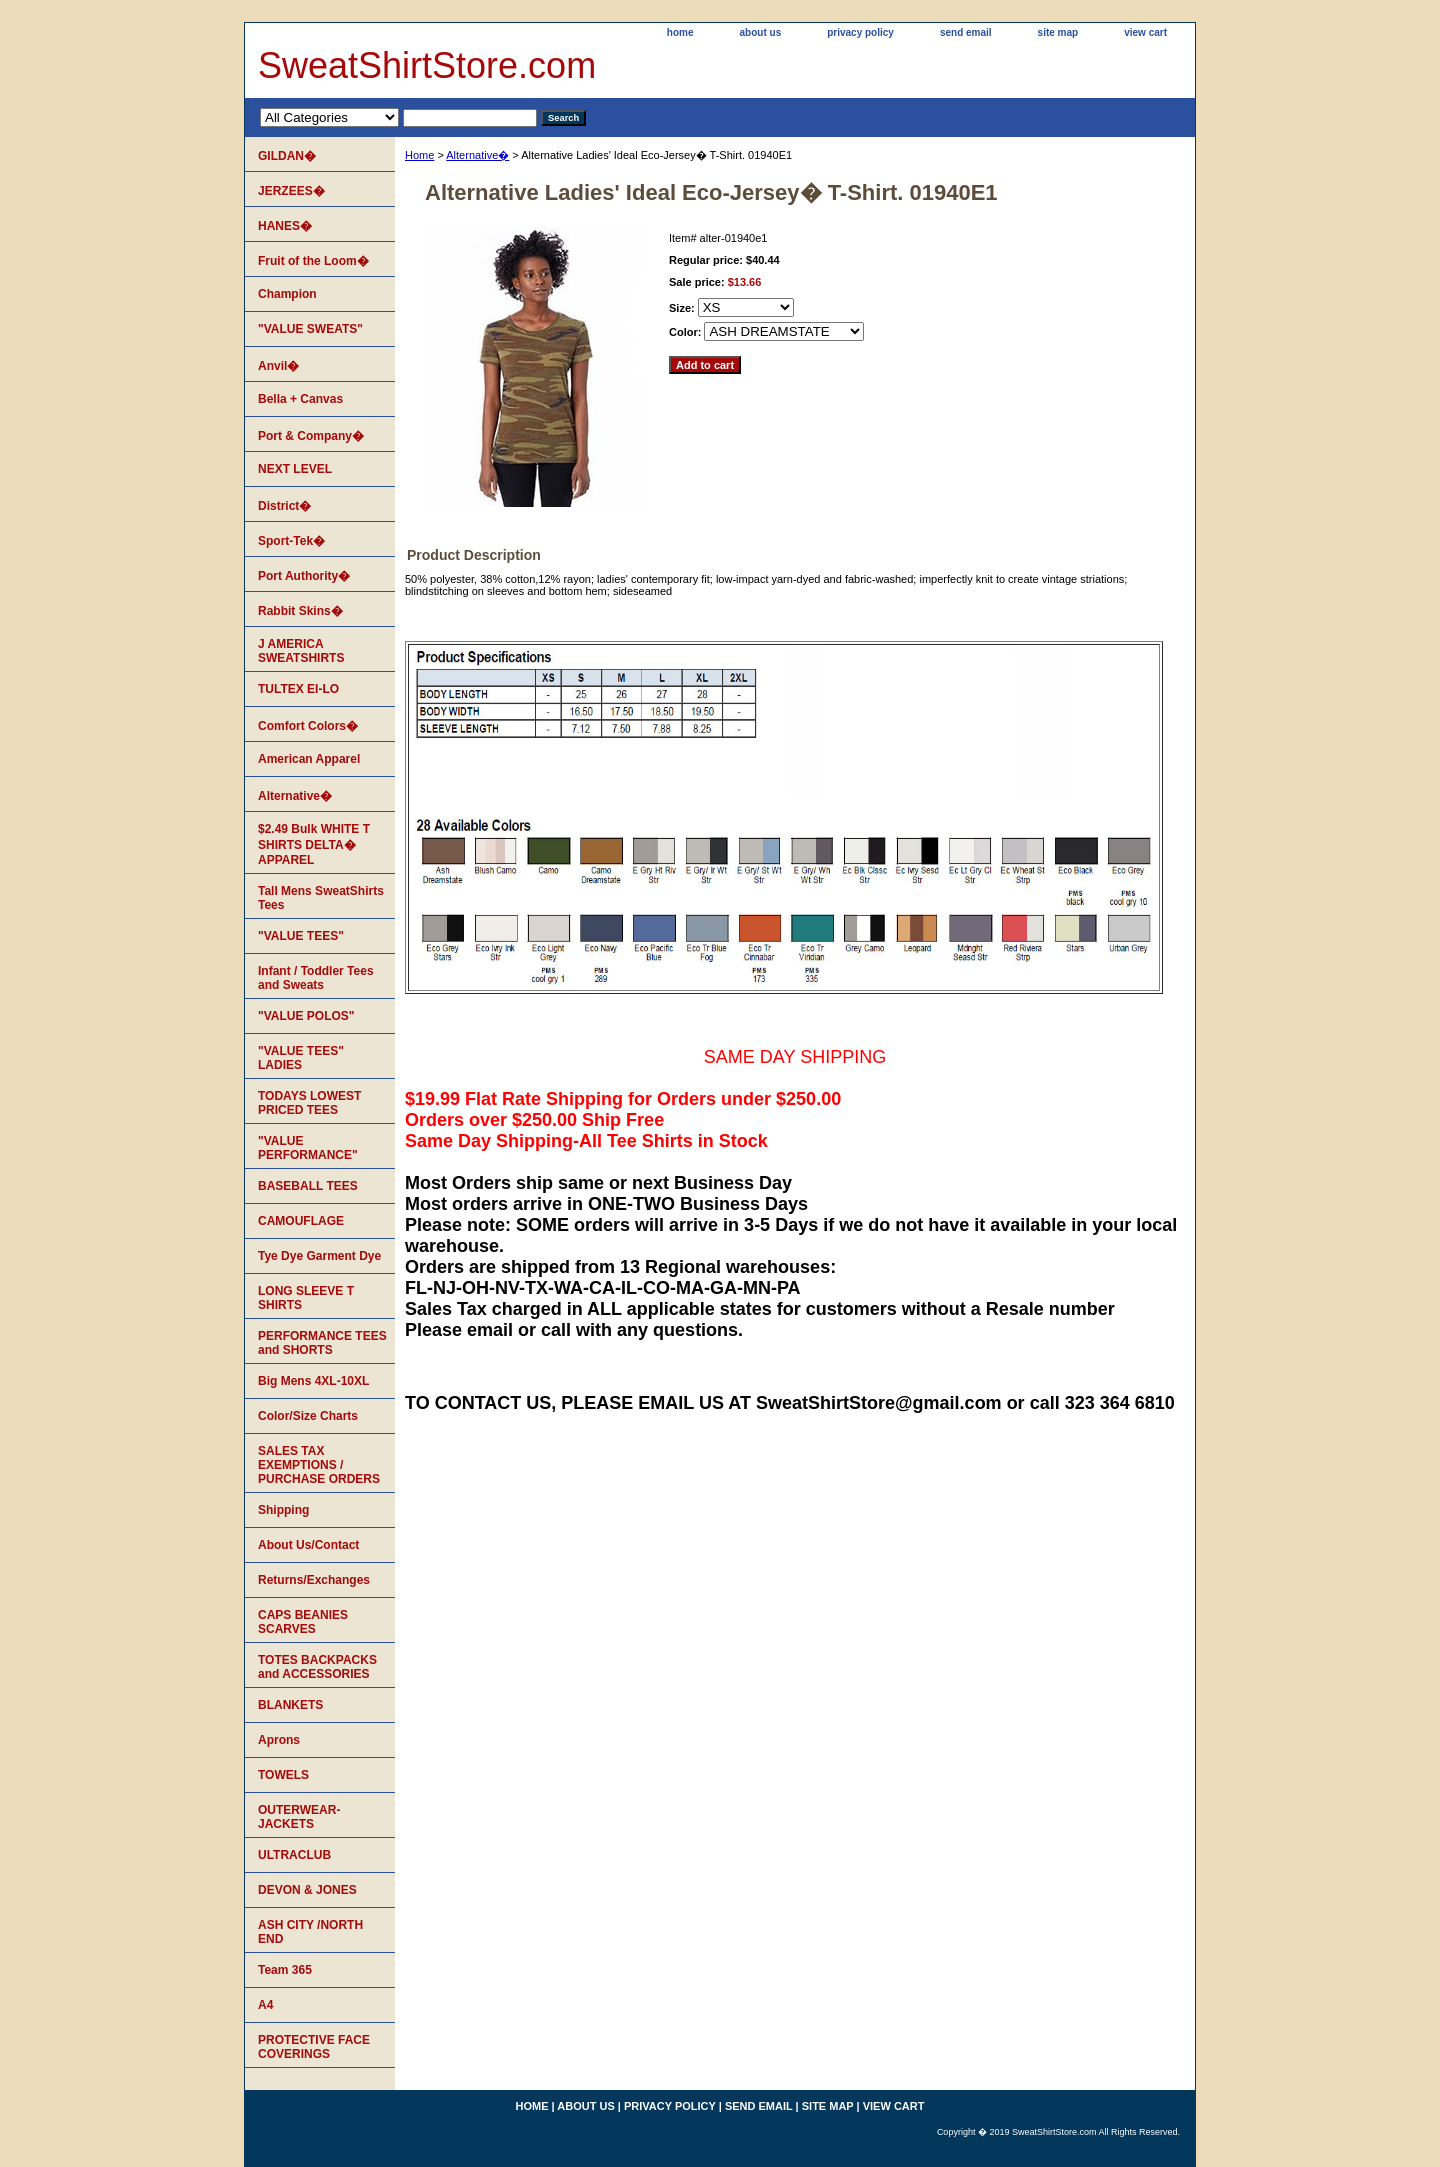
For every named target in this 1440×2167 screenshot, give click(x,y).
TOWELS (283, 1775)
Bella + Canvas (300, 399)
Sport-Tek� (291, 541)
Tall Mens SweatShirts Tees (321, 898)
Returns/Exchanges (314, 1580)
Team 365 (285, 1970)
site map (1058, 32)
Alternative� (477, 155)
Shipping (283, 1510)
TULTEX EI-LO (298, 689)
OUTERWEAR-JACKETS (299, 1817)
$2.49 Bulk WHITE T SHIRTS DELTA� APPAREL (314, 844)
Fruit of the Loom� (313, 261)
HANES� (285, 226)
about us (761, 32)
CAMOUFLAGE (301, 1221)
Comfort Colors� (308, 726)
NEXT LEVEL (295, 469)
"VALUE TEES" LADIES (301, 1058)
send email (966, 32)
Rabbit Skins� (300, 611)
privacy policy (860, 32)
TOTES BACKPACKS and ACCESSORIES (317, 1667)
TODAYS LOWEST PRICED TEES (309, 1103)
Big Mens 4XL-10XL (313, 1381)
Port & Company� (311, 436)
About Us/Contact (308, 1545)
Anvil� (278, 366)
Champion (287, 294)
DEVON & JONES (307, 1890)
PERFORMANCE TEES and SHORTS (322, 1343)
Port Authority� (304, 576)
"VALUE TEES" (301, 936)
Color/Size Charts (308, 1416)
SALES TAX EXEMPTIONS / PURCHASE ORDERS (319, 1465)
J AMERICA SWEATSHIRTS (301, 651)
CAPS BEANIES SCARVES (303, 1622)
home (680, 32)
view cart (1145, 32)
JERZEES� (291, 191)
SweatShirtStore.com (427, 65)
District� (284, 506)
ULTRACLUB (294, 1855)
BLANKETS (290, 1705)
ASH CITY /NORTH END (310, 1932)
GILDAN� (287, 156)
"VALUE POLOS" (306, 1016)
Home (419, 155)
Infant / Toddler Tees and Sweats (316, 978)
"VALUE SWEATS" (310, 329)
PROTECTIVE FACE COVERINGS (314, 2047)
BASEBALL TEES (308, 1186)
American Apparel (309, 759)
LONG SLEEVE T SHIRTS (306, 1298)
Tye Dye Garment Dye (319, 1256)
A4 (265, 2005)
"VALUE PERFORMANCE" (308, 1148)
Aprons (279, 1740)
